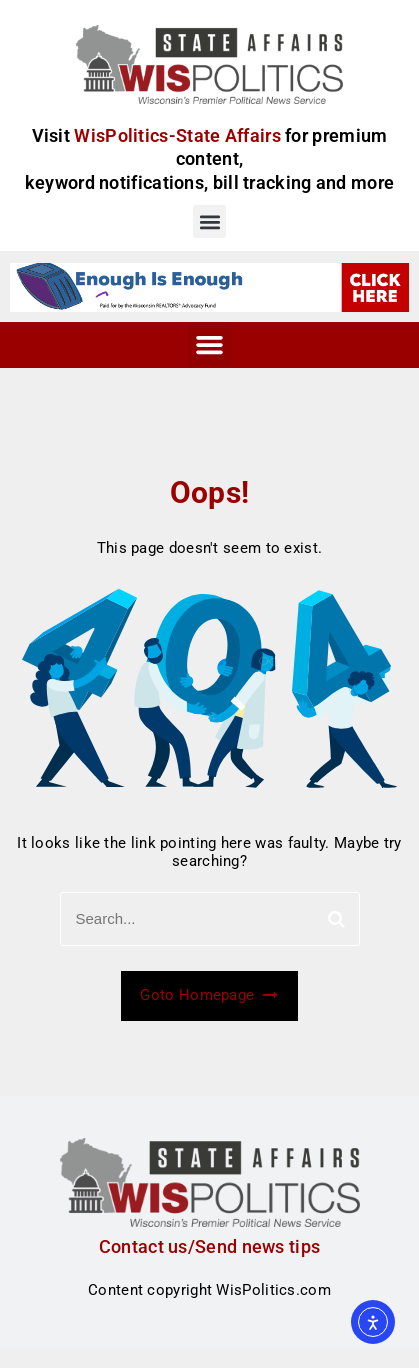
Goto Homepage (209, 995)
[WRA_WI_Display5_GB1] (209, 286)
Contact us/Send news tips (210, 1246)
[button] (209, 221)
